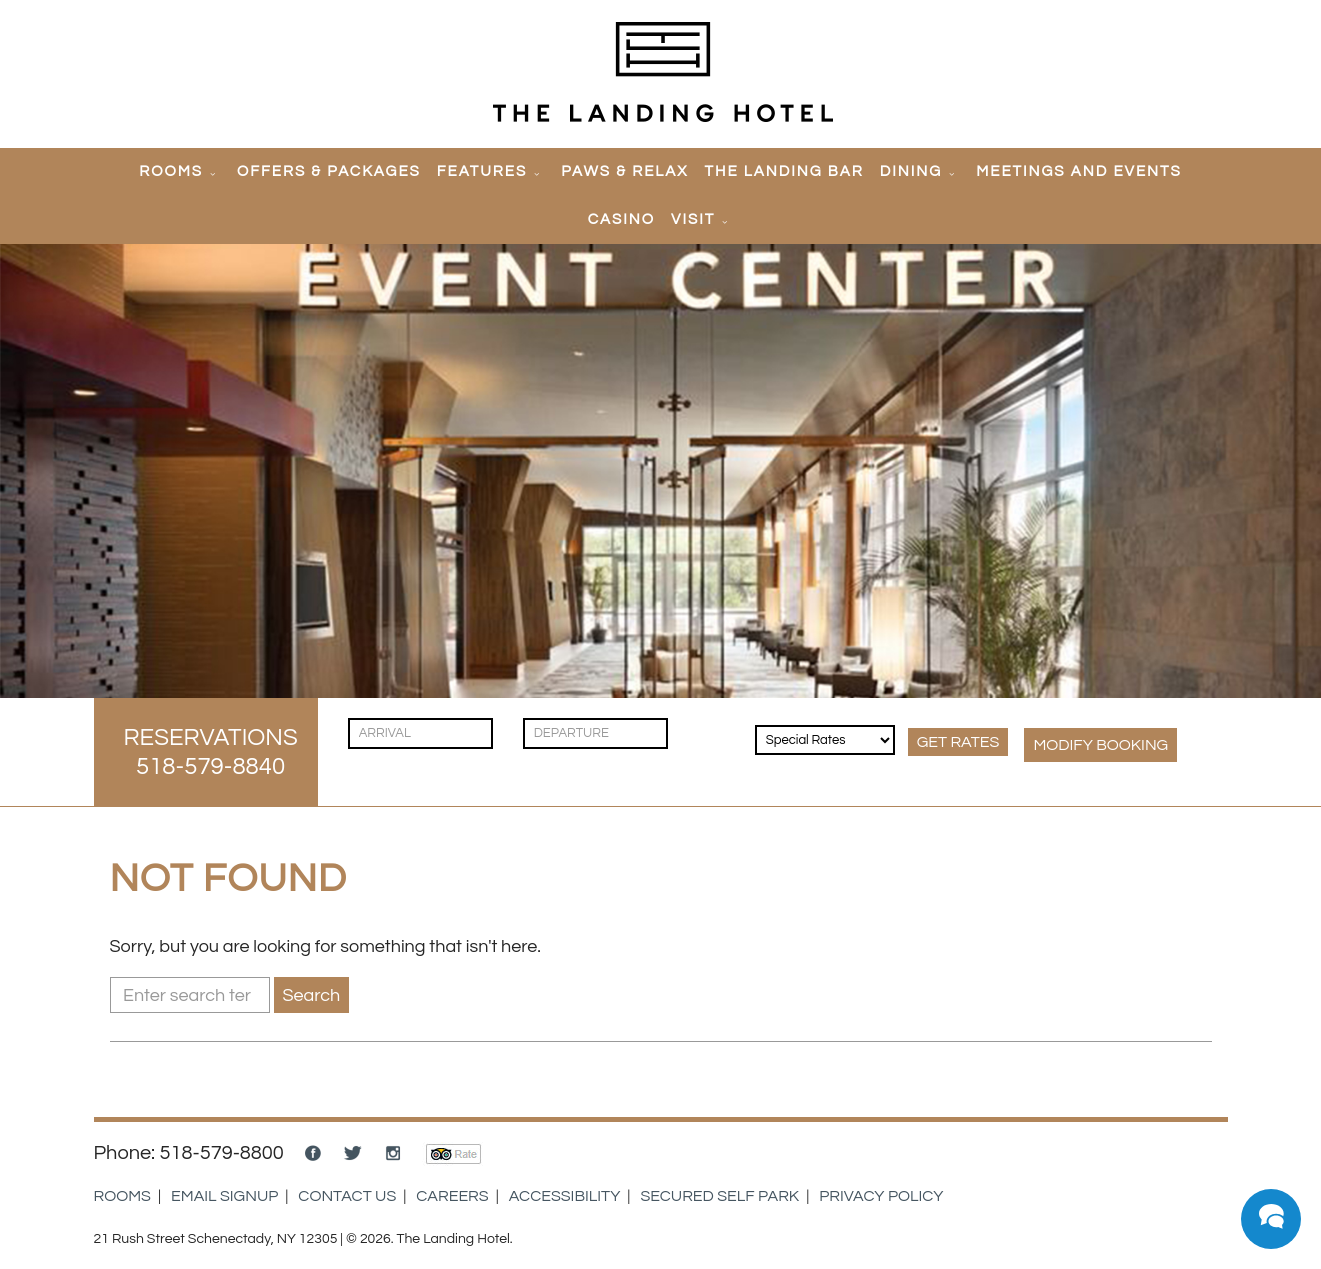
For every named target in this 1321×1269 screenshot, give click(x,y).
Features (482, 171)
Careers (452, 1196)
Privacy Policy (881, 1196)
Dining (911, 171)
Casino (621, 219)
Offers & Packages (329, 171)
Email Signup (224, 1196)
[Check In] (420, 733)
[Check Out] (595, 733)
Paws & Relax (624, 171)
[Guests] (714, 723)
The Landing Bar (783, 171)
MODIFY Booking (1100, 745)
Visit (693, 219)
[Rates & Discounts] (825, 740)
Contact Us (347, 1196)
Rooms (171, 171)
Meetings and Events (1079, 171)
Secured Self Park (719, 1196)
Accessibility (565, 1196)
